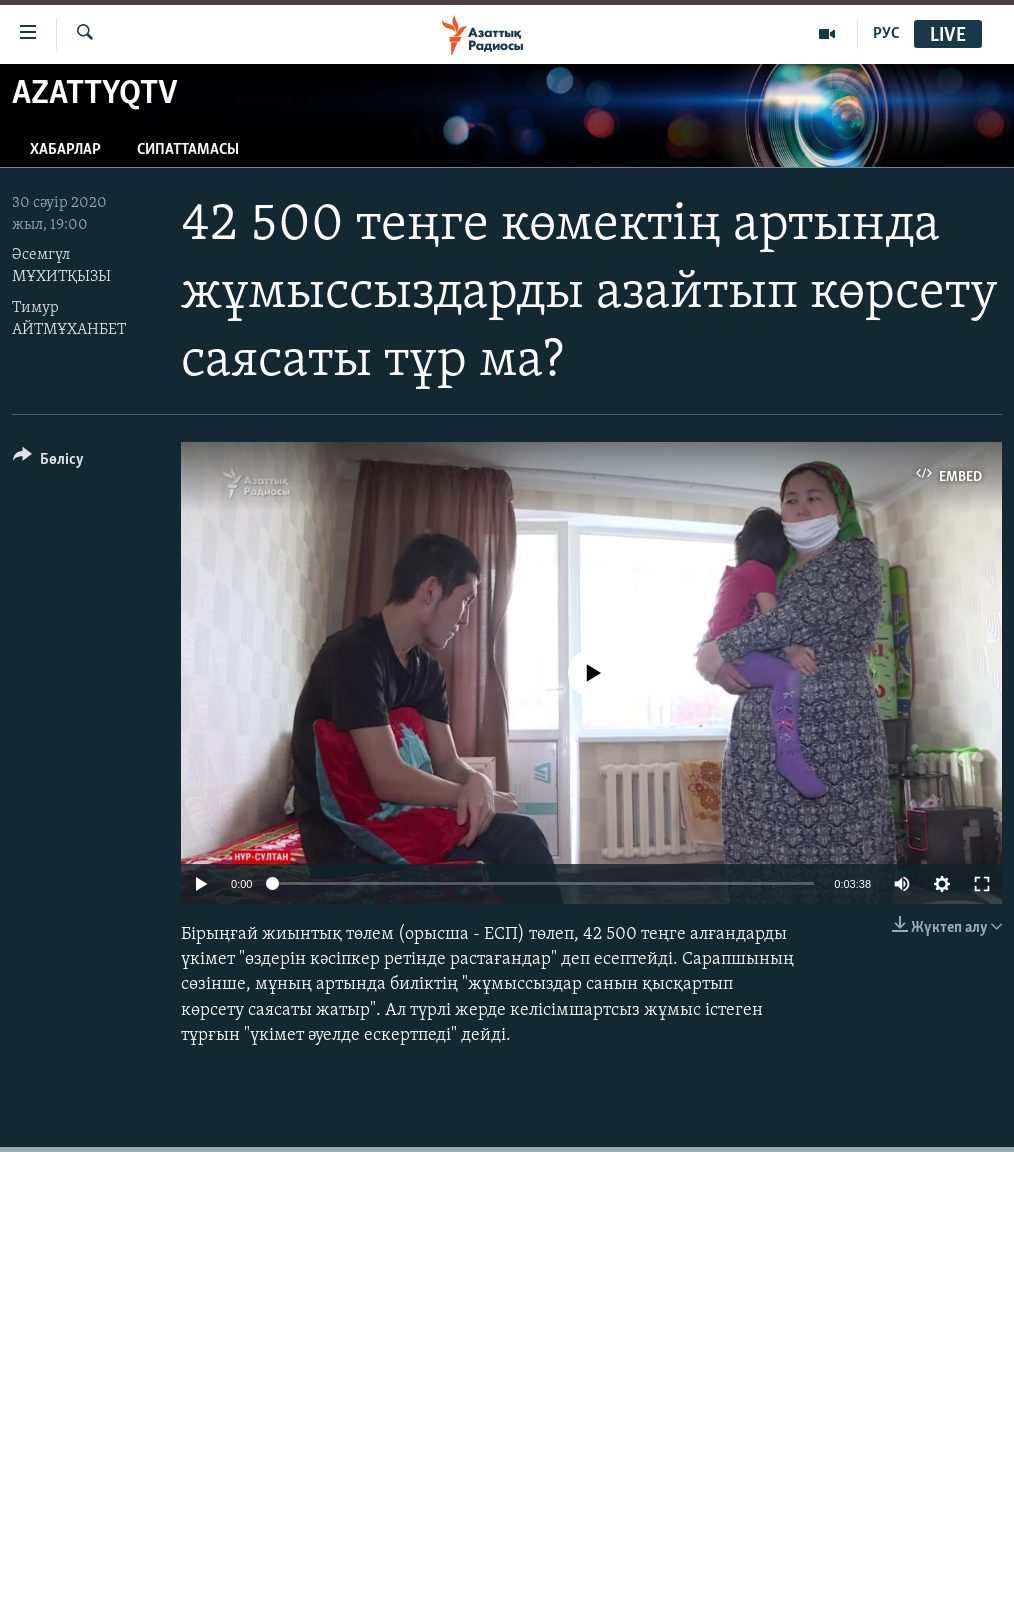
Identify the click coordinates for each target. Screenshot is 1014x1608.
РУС (886, 34)
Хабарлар (65, 150)
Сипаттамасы (188, 150)
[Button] (48, 462)
